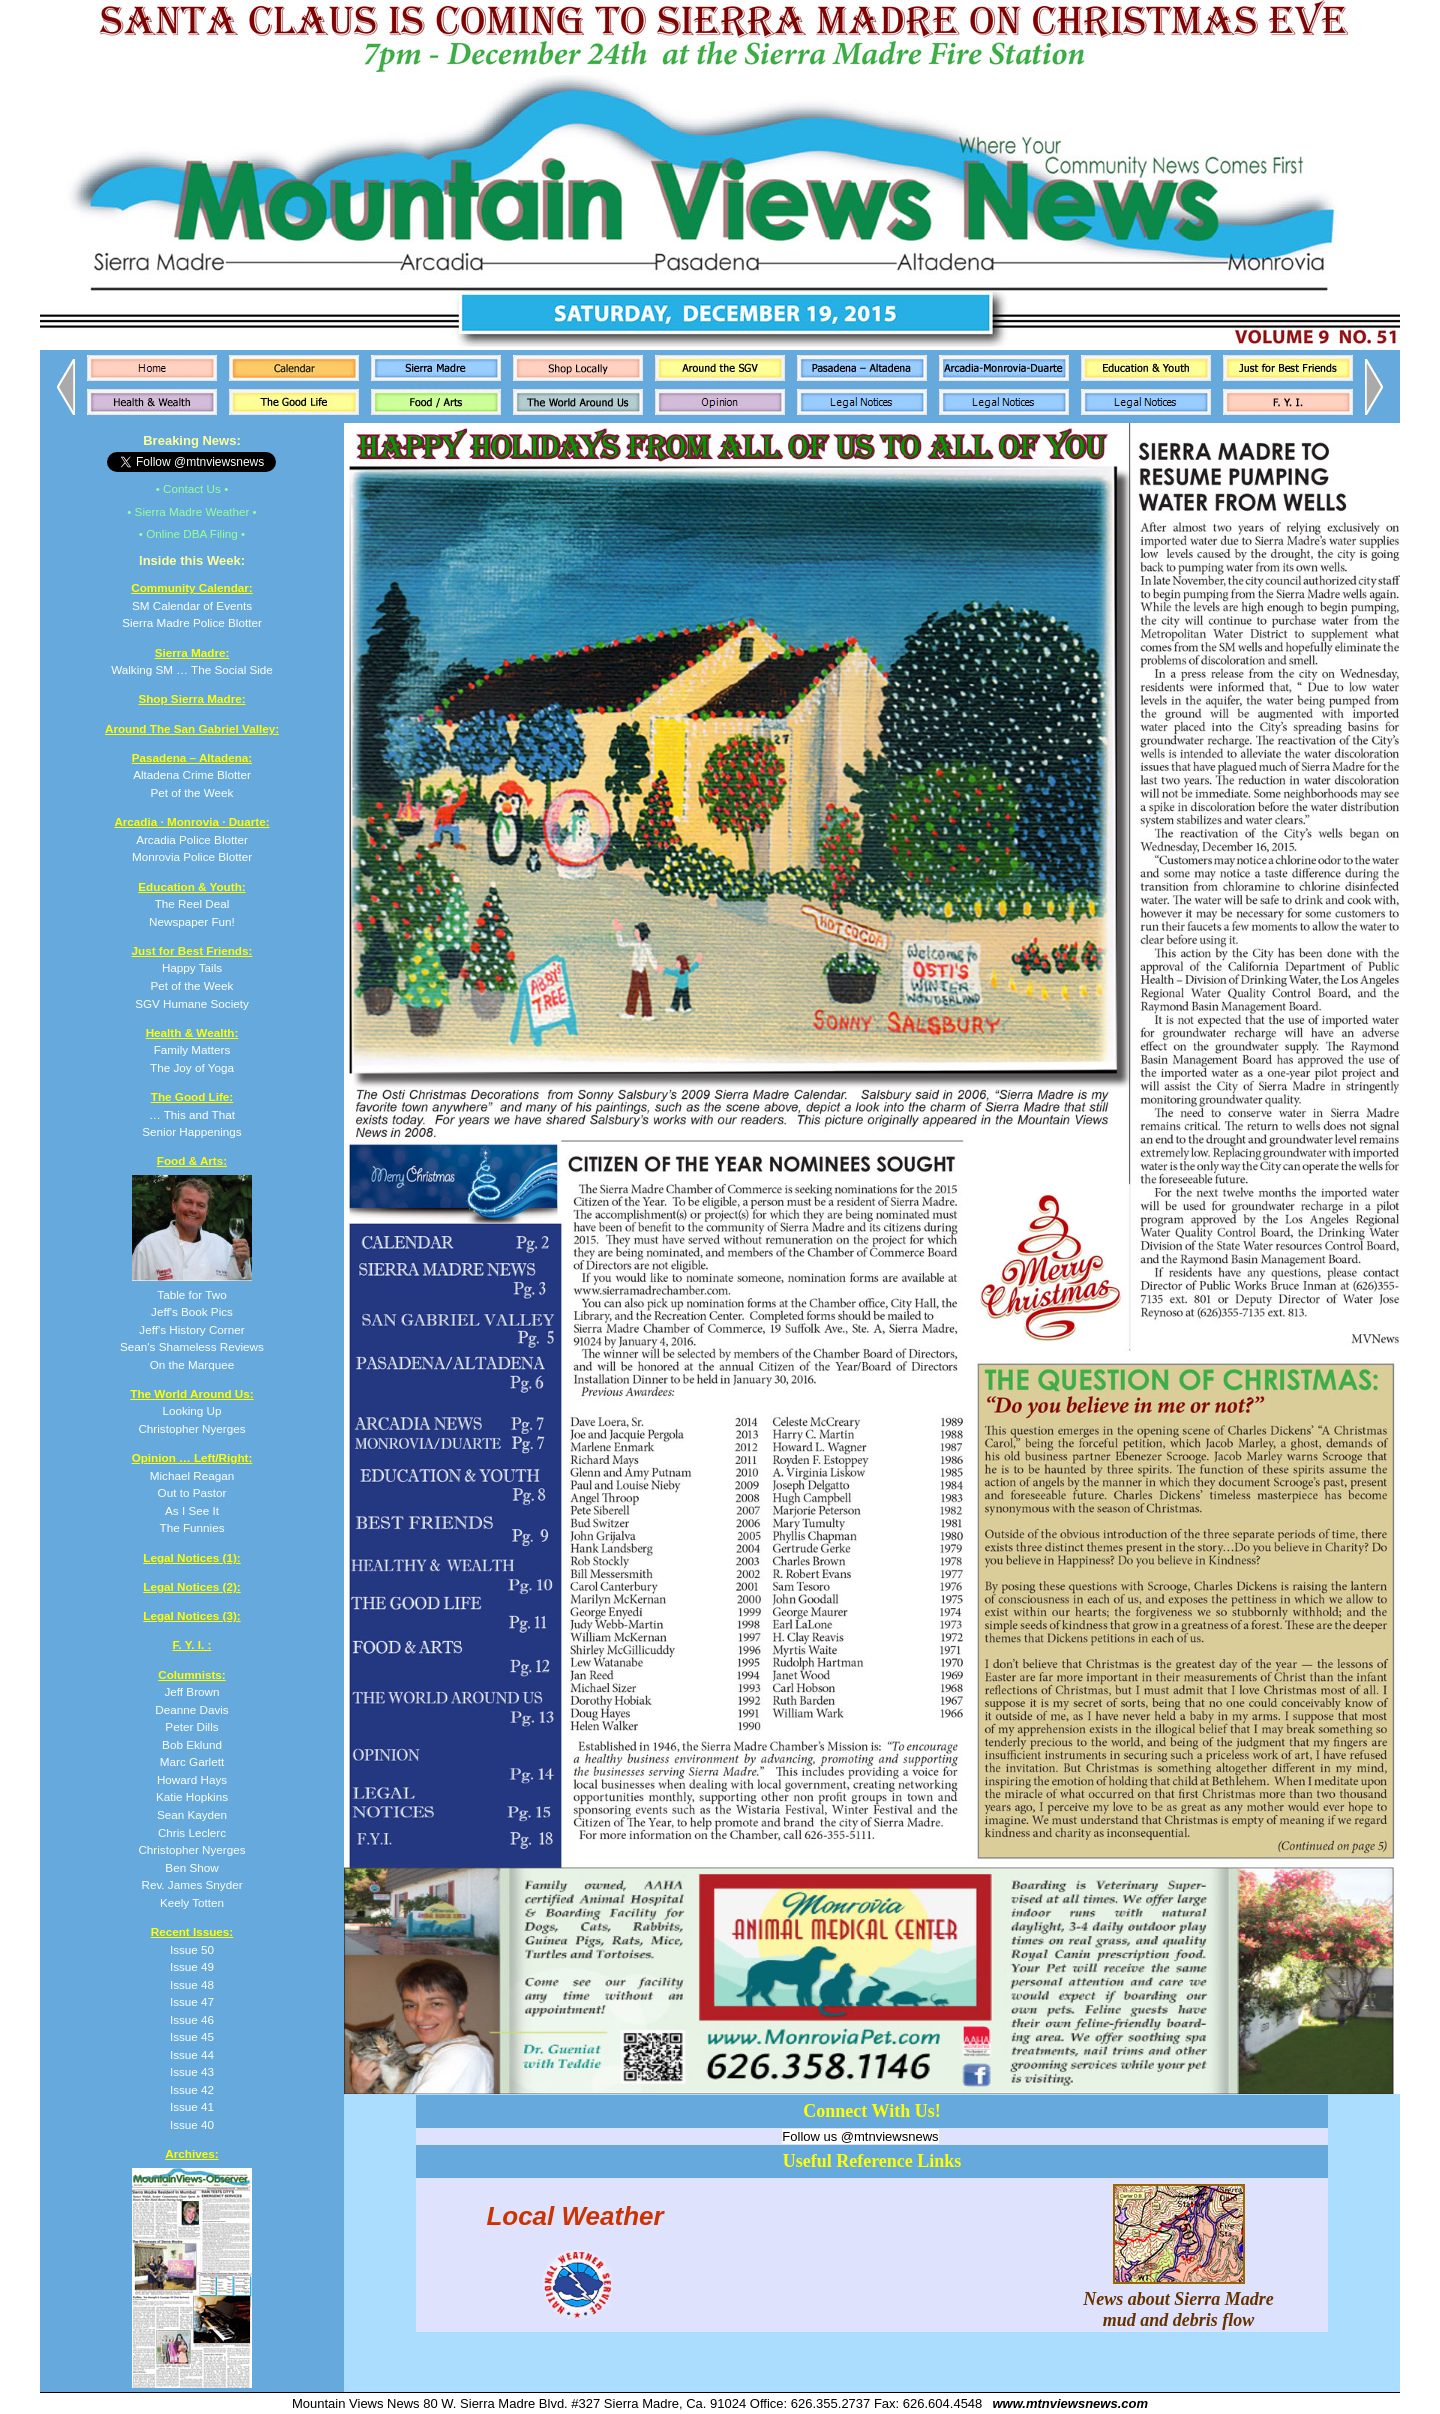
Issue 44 (192, 2054)
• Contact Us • (192, 488)
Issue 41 (192, 2106)
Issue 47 (192, 2001)
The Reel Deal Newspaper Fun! (191, 904)
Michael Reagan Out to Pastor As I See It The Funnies (192, 1492)
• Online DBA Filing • (192, 533)
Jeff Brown (191, 1691)
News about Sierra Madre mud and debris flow (1178, 2299)
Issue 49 (192, 1966)
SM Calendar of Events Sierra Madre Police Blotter (192, 605)
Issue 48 (192, 1984)
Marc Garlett (192, 1761)
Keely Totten (192, 1902)
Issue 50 (192, 1949)
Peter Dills (191, 1726)
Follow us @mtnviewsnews (860, 2136)
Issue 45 (192, 2036)
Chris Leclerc (192, 1832)
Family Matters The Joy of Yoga (192, 1050)
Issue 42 (192, 2089)
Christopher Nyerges (191, 1849)
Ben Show (191, 1867)
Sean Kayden (192, 1814)
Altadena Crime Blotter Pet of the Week (192, 775)
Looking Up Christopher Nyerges (191, 1411)
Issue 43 (192, 2071)
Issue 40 (192, 2124)
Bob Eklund (192, 1744)
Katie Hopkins (192, 1796)
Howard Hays (192, 1779)
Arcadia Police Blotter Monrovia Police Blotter (191, 839)
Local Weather (574, 2215)
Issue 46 (192, 2019)
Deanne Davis (191, 1709)
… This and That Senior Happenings (191, 1114)
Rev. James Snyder (191, 1884)
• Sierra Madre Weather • (191, 511)
